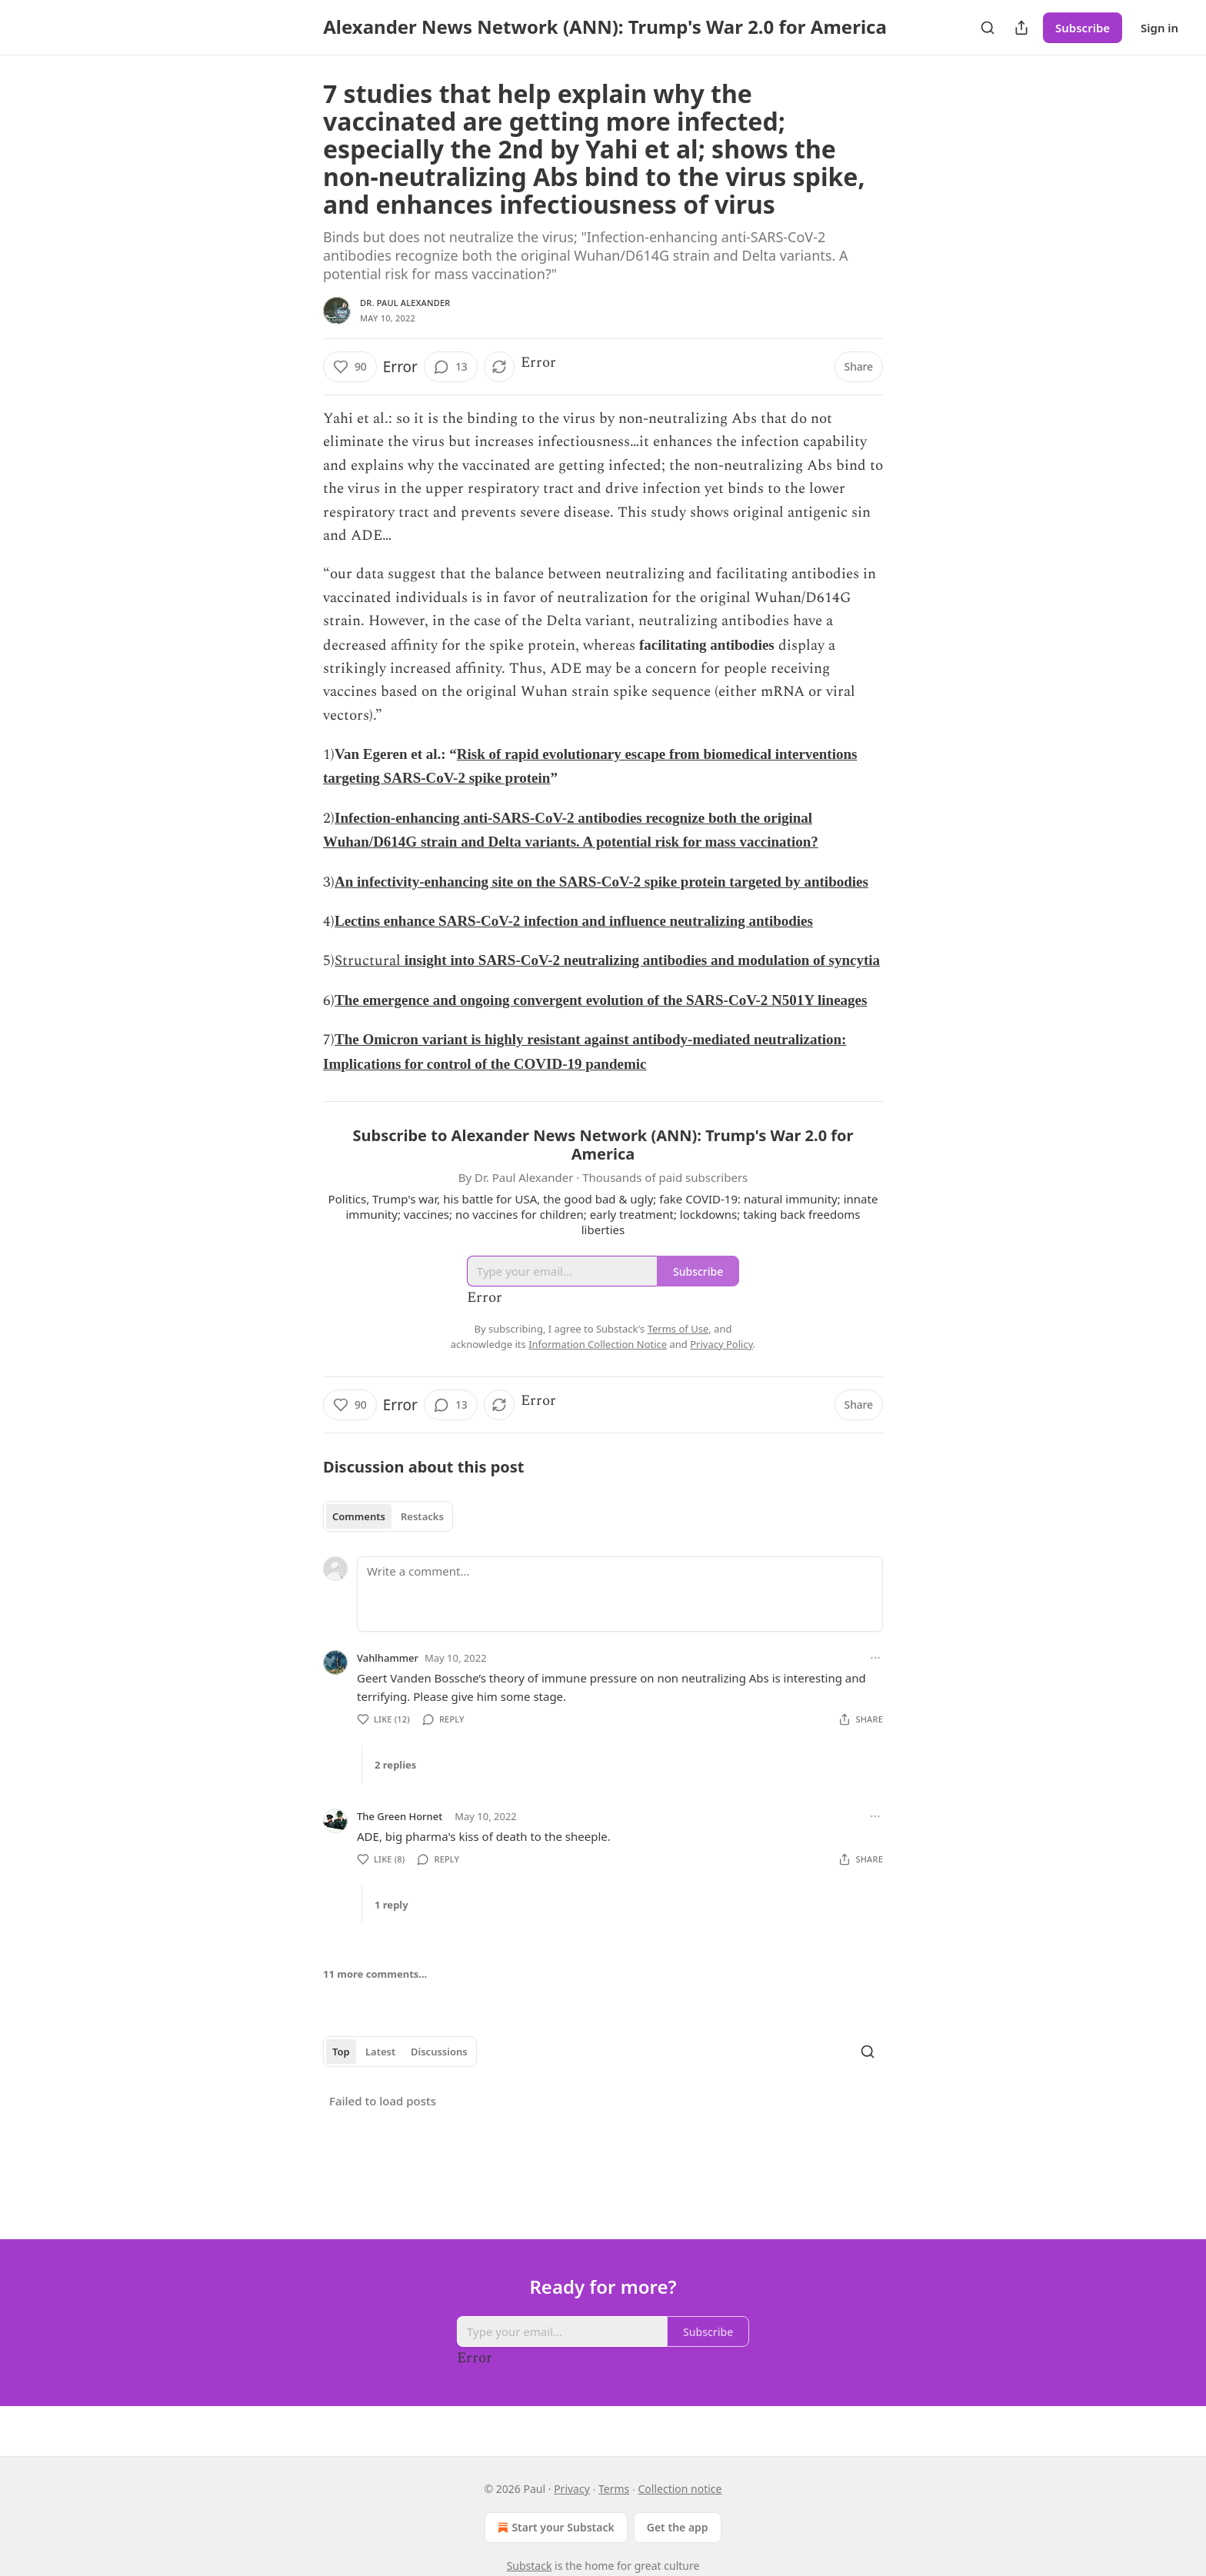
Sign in (1159, 27)
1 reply (391, 1905)
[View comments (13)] (451, 366)
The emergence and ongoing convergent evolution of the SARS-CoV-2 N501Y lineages (601, 1000)
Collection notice (679, 2488)
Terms (613, 2488)
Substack (529, 2565)
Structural (368, 961)
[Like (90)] (350, 366)
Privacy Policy (721, 1344)
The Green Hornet (399, 1816)
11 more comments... (375, 1974)
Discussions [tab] (439, 2051)
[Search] (987, 27)
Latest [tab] (380, 2051)
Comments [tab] (358, 1516)
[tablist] (388, 1516)
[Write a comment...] (620, 1594)
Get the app (677, 2527)
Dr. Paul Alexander (405, 302)
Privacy (572, 2488)
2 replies (395, 1765)
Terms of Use (678, 1329)
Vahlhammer (387, 1658)
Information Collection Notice (597, 1344)
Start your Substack (554, 2527)
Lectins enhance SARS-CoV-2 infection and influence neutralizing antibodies (574, 921)
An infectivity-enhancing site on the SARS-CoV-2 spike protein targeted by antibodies (601, 882)
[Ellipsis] (875, 1658)
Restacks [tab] (422, 1516)
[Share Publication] (1021, 27)
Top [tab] (341, 2051)
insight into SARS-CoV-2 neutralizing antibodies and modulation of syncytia (640, 960)
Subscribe (1082, 27)
